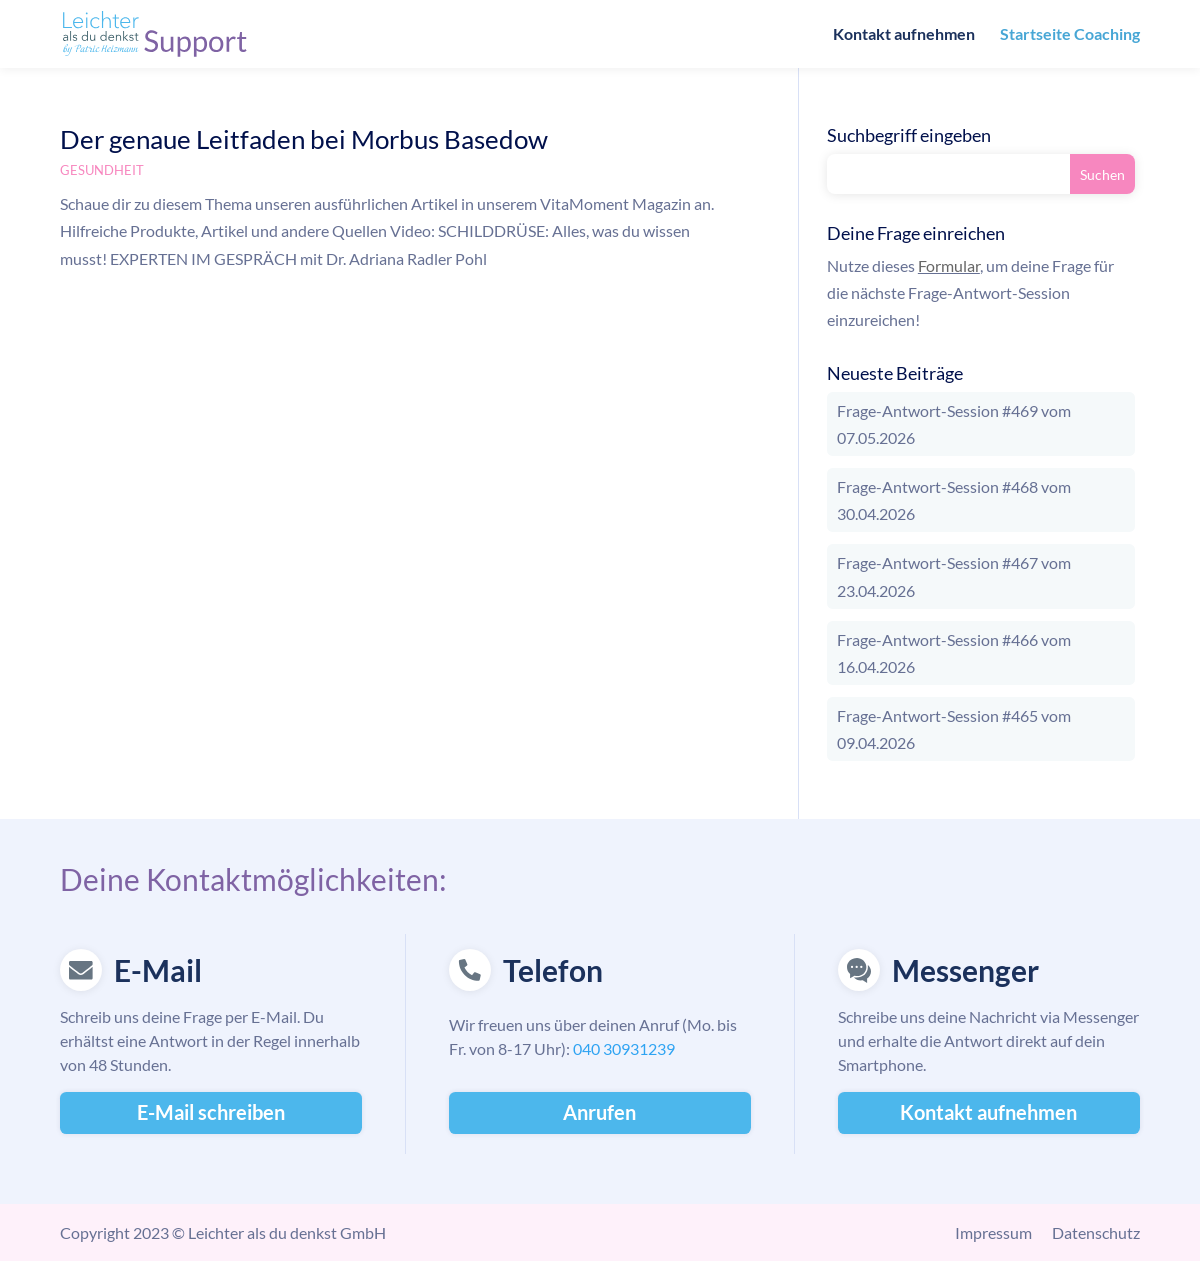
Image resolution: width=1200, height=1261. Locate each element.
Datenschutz (1096, 1232)
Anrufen (599, 1112)
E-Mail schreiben (211, 1112)
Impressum (993, 1232)
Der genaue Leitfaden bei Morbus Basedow (304, 139)
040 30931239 (624, 1048)
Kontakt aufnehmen (904, 35)
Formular (949, 265)
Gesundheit (102, 170)
